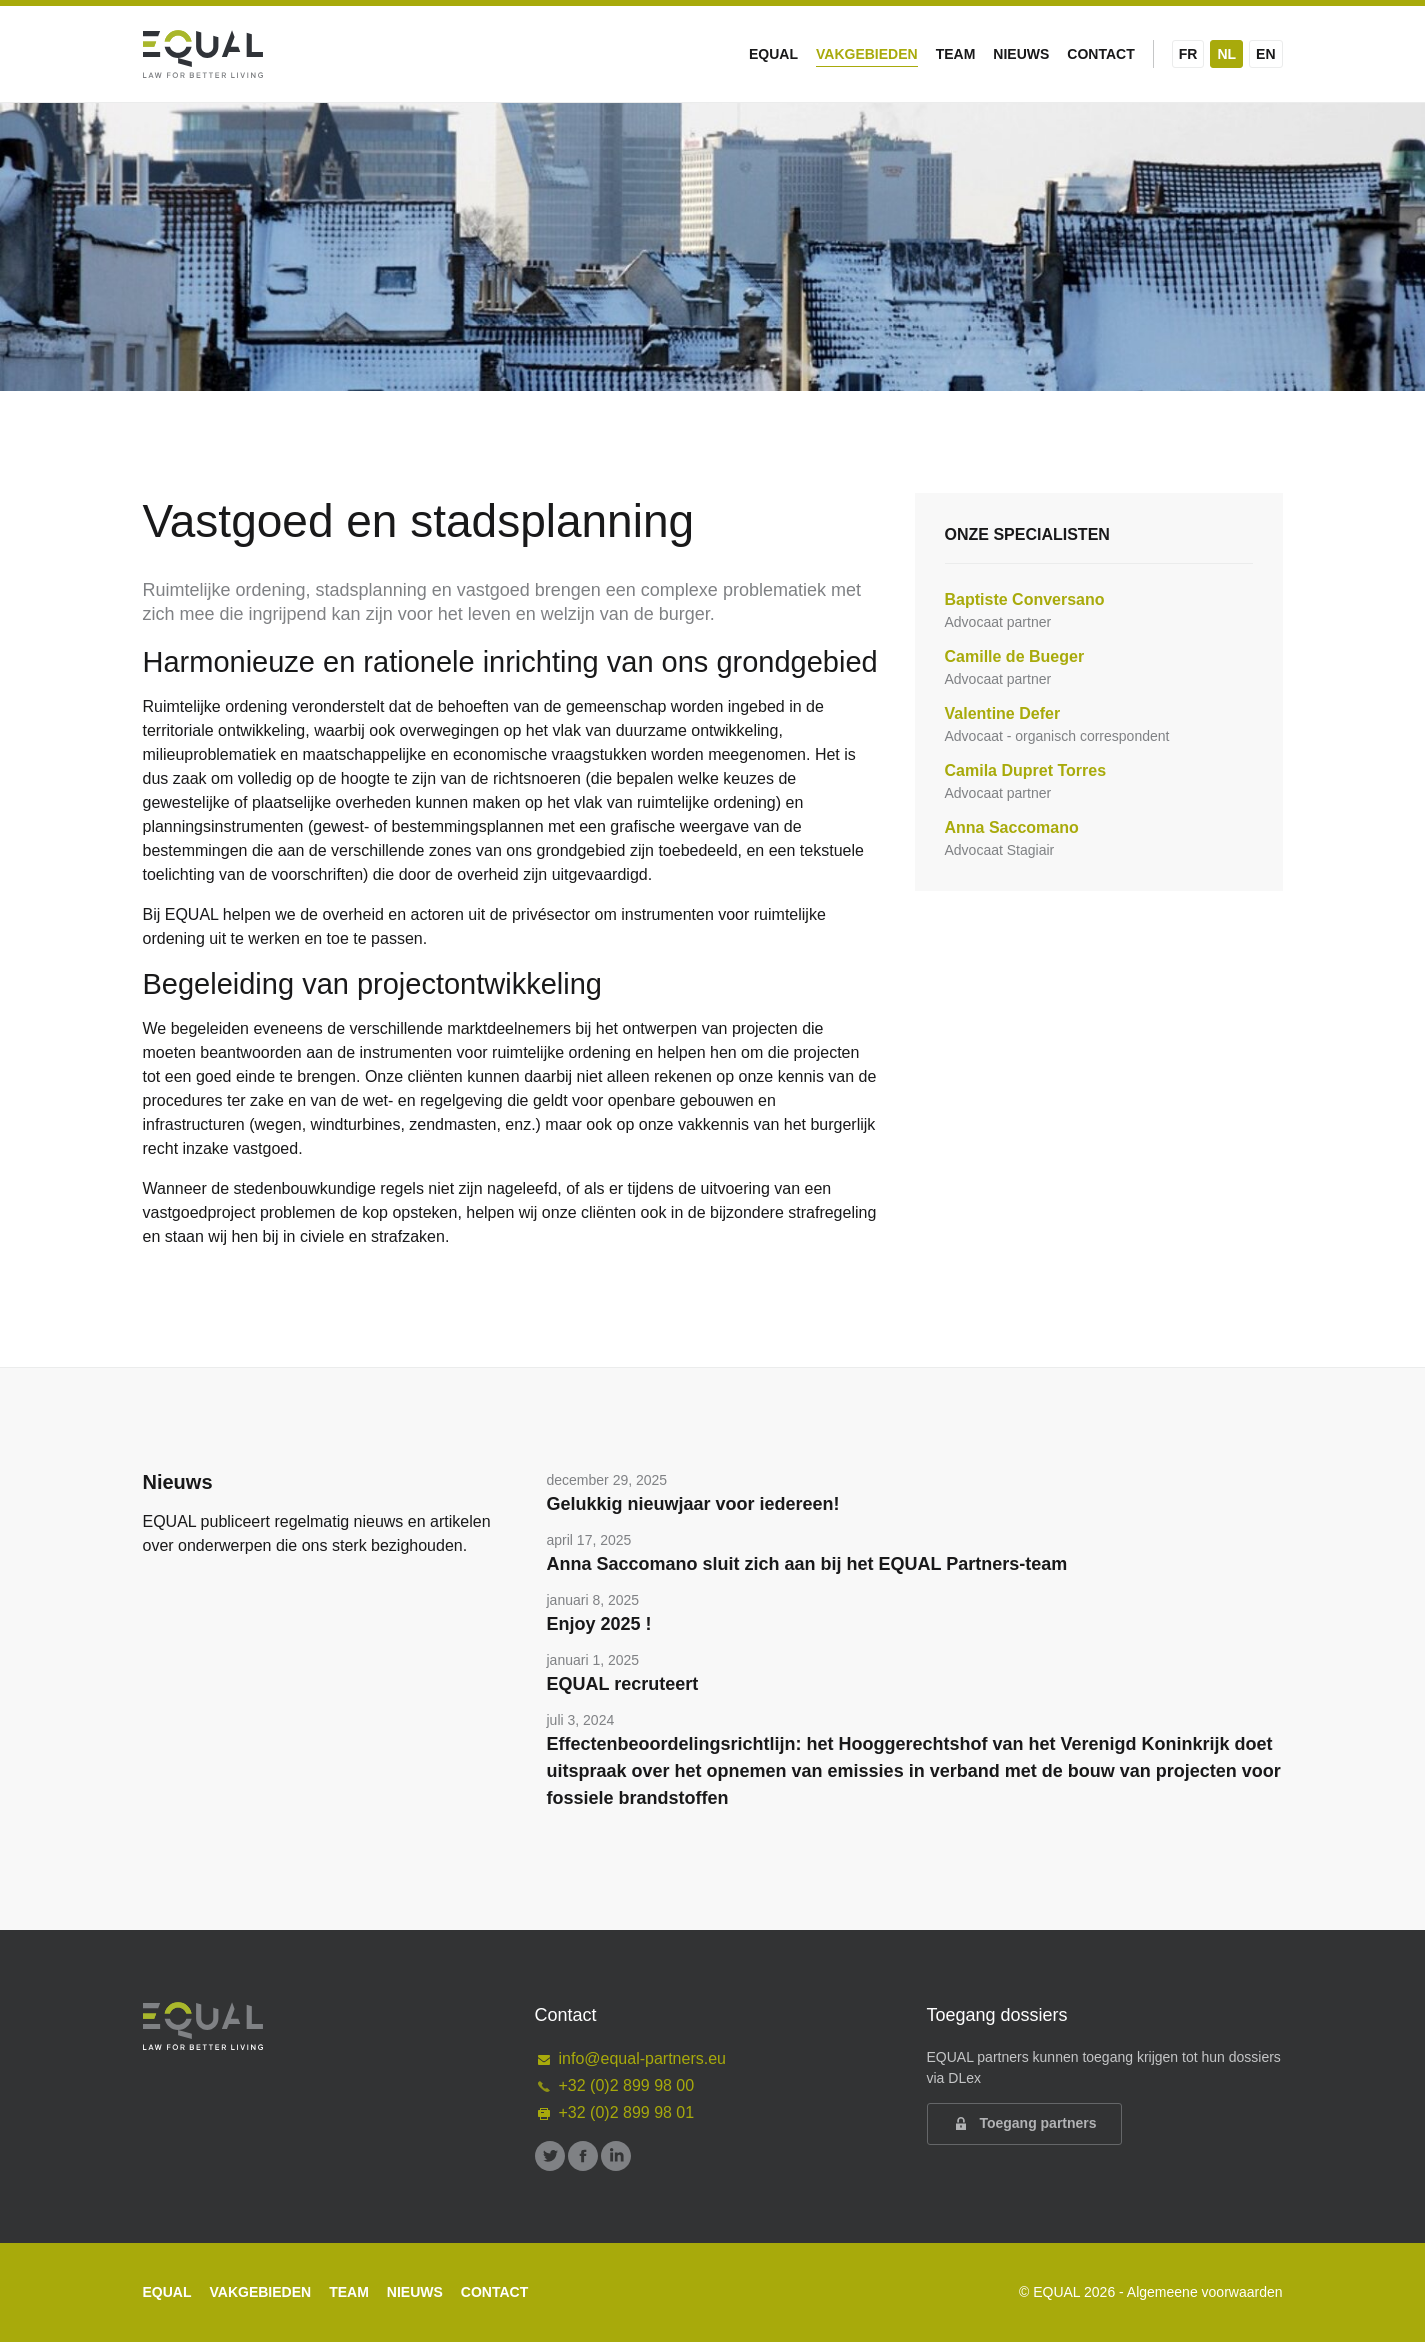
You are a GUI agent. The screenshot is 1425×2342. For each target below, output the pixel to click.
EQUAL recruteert (623, 1684)
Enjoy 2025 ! (599, 1624)
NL (1226, 54)
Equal (773, 54)
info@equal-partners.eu (630, 2058)
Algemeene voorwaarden (1205, 2292)
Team (956, 54)
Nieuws (1021, 54)
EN (1265, 54)
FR (1188, 54)
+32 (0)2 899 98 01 (615, 2112)
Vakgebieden (867, 54)
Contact (1100, 54)
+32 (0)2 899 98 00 (615, 2085)
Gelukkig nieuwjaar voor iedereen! (693, 1504)
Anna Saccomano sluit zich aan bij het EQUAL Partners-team (807, 1564)
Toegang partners (1024, 2124)
